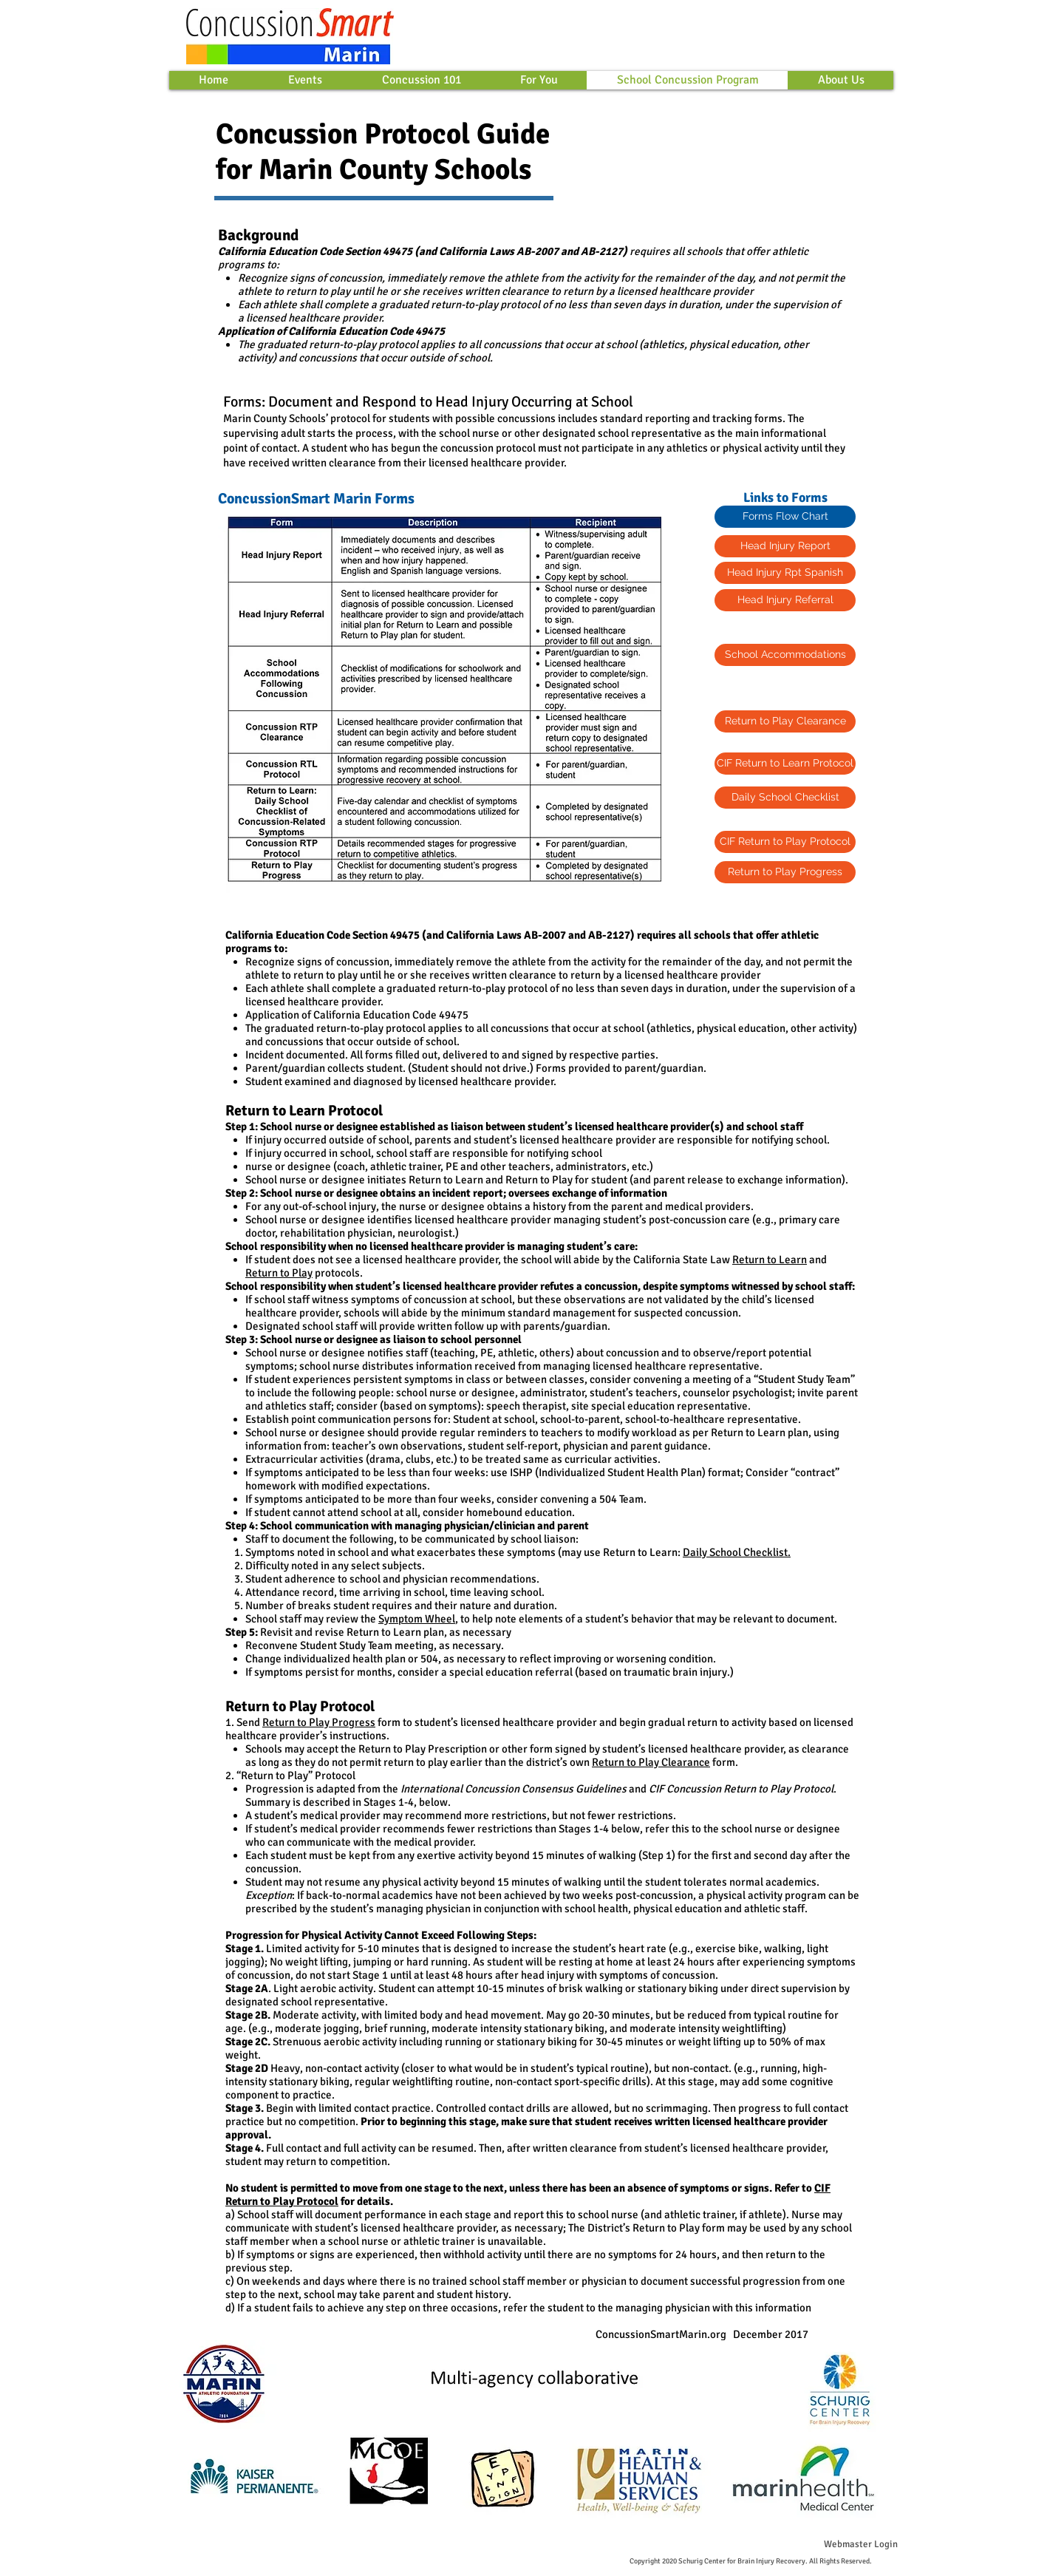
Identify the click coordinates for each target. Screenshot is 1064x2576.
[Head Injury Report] (785, 546)
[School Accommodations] (785, 655)
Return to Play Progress (318, 1722)
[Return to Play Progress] (785, 872)
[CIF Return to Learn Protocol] (785, 763)
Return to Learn (769, 1259)
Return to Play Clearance (651, 1762)
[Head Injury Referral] (785, 600)
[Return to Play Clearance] (785, 721)
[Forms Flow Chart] (785, 517)
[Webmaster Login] (860, 2544)
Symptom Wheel (416, 1618)
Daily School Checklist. (737, 1552)
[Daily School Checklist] (785, 797)
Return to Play (279, 1272)
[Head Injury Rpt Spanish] (785, 573)
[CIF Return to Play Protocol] (785, 842)
